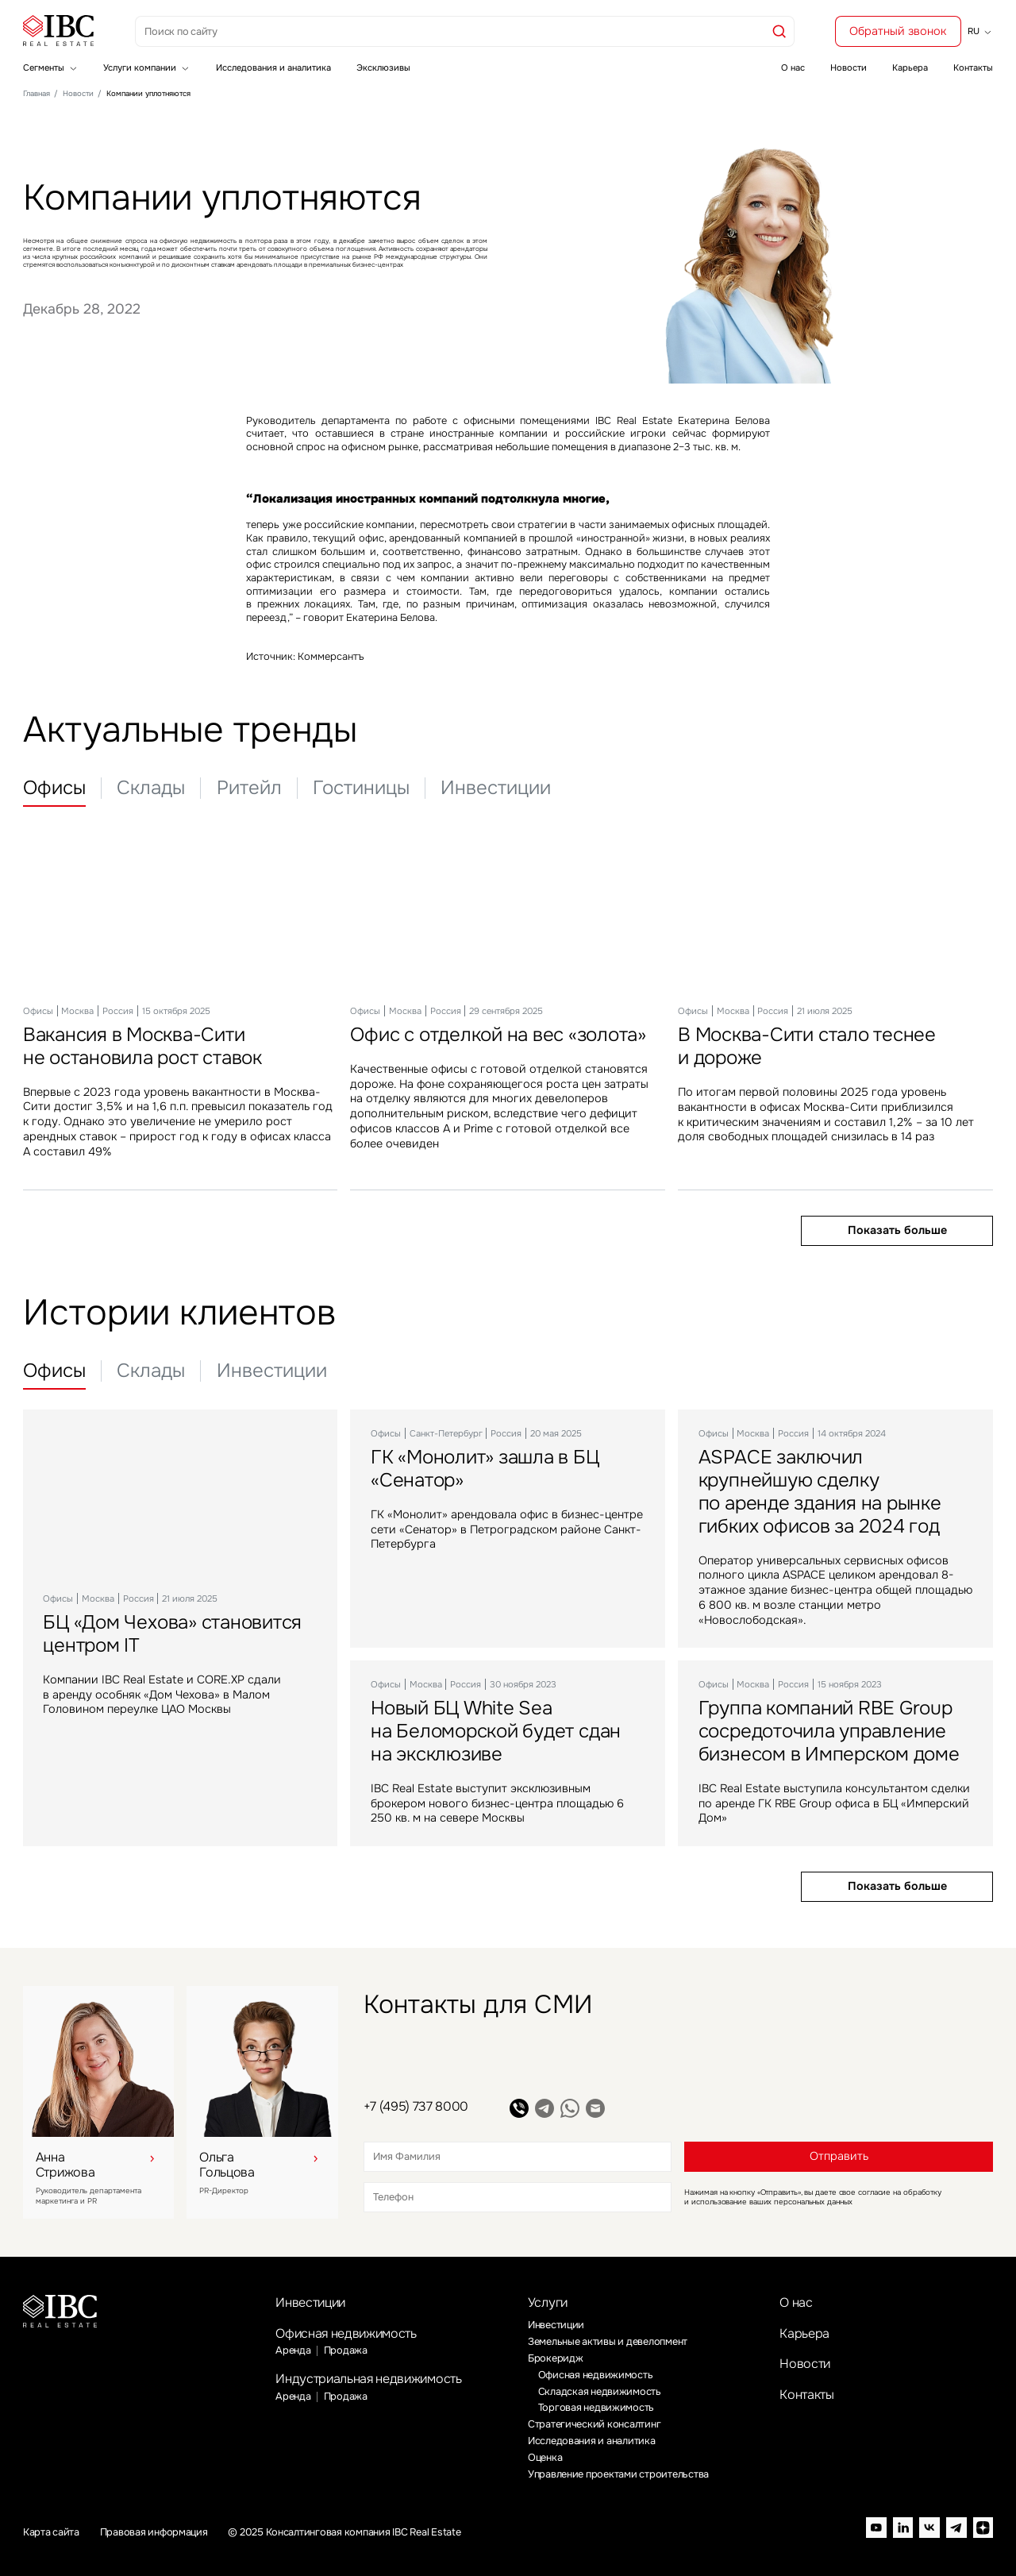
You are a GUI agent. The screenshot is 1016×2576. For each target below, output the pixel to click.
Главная (36, 94)
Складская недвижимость (599, 2391)
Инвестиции (310, 2302)
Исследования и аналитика (273, 67)
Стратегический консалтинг (594, 2424)
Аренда (292, 2350)
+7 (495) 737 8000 (416, 2106)
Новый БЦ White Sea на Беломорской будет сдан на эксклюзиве (496, 1731)
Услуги (548, 2302)
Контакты (973, 67)
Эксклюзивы (383, 67)
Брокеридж (555, 2358)
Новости (848, 67)
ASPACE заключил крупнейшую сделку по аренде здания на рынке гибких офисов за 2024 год (819, 1492)
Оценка (545, 2457)
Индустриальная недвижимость (368, 2378)
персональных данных (813, 2202)
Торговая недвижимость (596, 2407)
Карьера (910, 67)
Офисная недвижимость (346, 2333)
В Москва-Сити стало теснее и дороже (807, 1046)
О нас (793, 67)
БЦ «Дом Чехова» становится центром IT (172, 1634)
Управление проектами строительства (618, 2474)
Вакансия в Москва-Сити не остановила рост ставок (142, 1046)
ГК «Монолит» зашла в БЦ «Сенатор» (484, 1469)
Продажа (346, 2350)
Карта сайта (51, 2533)
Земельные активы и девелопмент (607, 2341)
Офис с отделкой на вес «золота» (498, 1035)
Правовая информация (154, 2533)
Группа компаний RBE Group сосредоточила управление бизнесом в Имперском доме (829, 1731)
